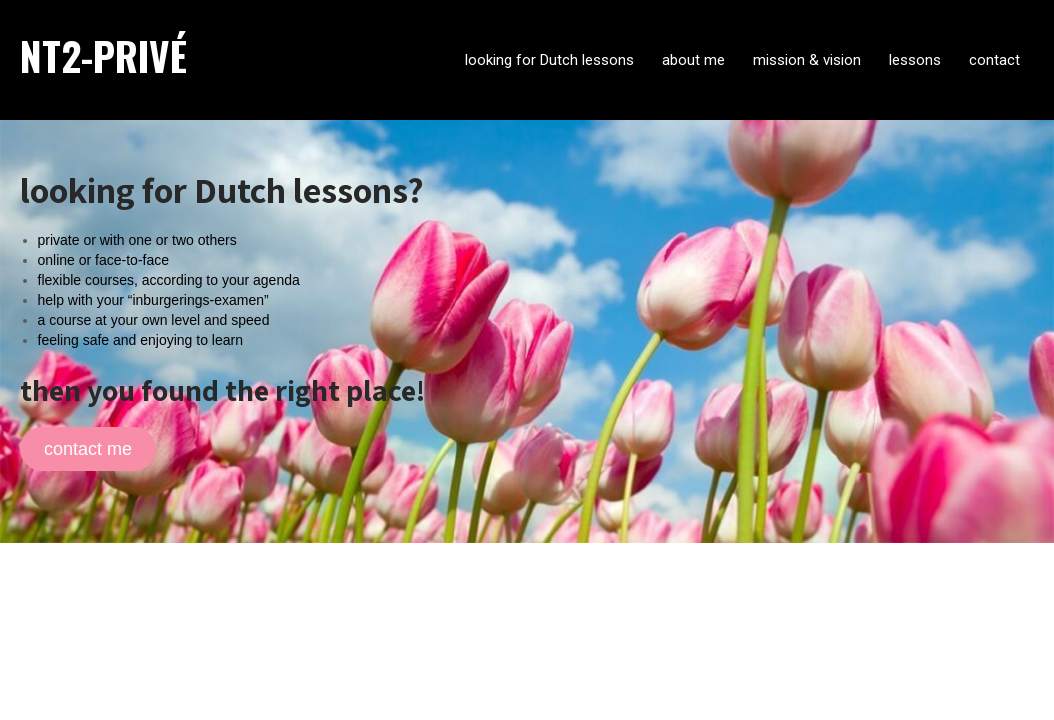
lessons (915, 60)
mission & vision (807, 60)
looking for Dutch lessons (549, 60)
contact (994, 60)
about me (693, 60)
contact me (88, 449)
